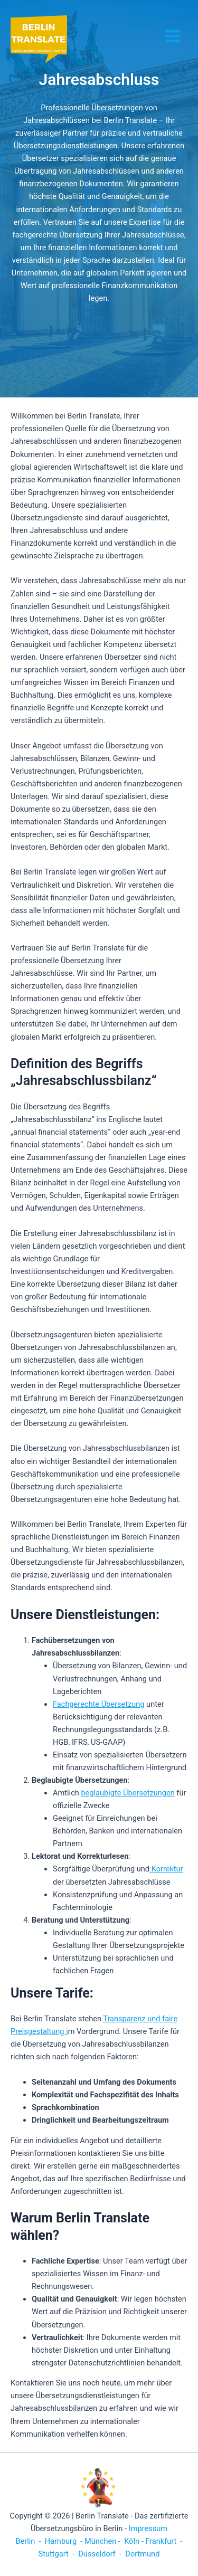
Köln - (134, 2541)
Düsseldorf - (100, 2554)
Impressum (148, 2528)
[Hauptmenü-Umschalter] (172, 36)
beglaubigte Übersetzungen (127, 1793)
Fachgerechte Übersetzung (98, 1704)
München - (103, 2541)
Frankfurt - (163, 2541)
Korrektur (166, 1869)
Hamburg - (63, 2541)
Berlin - (29, 2541)
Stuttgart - (56, 2554)
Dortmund (143, 2554)
